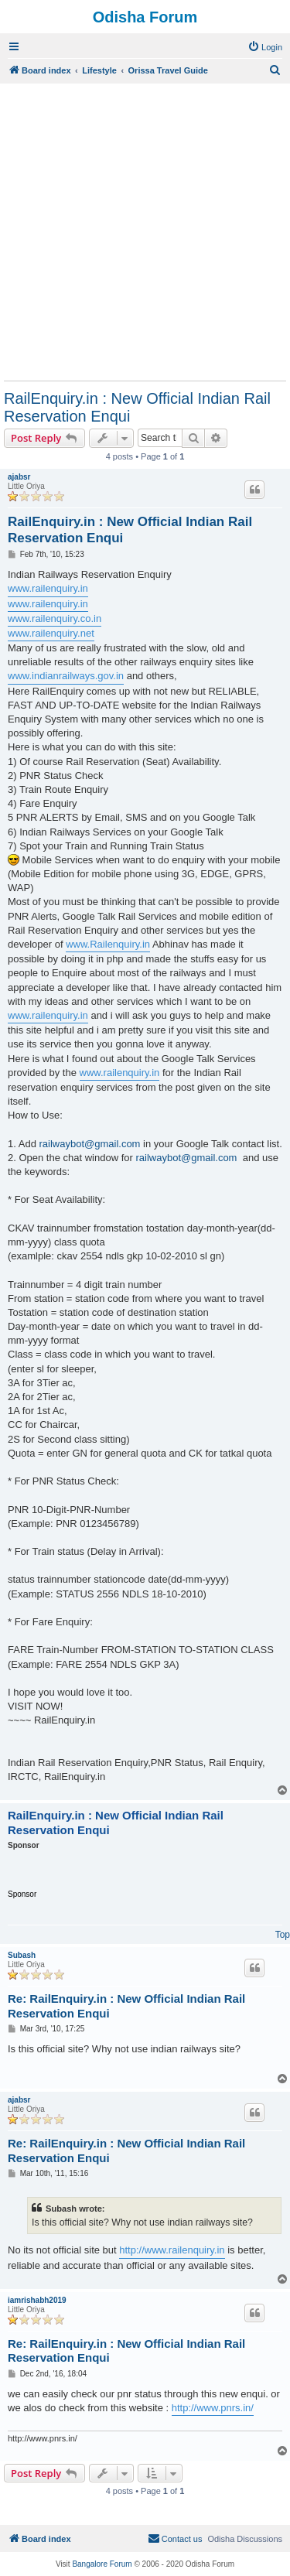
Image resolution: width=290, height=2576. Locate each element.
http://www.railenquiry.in (171, 2250)
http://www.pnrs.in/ (213, 2408)
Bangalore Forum (101, 2564)
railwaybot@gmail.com (89, 1144)
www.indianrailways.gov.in (66, 676)
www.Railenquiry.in (108, 944)
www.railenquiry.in (48, 588)
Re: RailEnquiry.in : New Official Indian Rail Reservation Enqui (126, 2006)
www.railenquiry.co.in (54, 618)
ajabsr (19, 477)
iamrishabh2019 (37, 2300)
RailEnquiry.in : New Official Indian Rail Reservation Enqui (137, 407)
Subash (22, 1955)
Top (282, 1934)
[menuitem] (264, 47)
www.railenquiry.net (51, 633)
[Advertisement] (145, 232)
